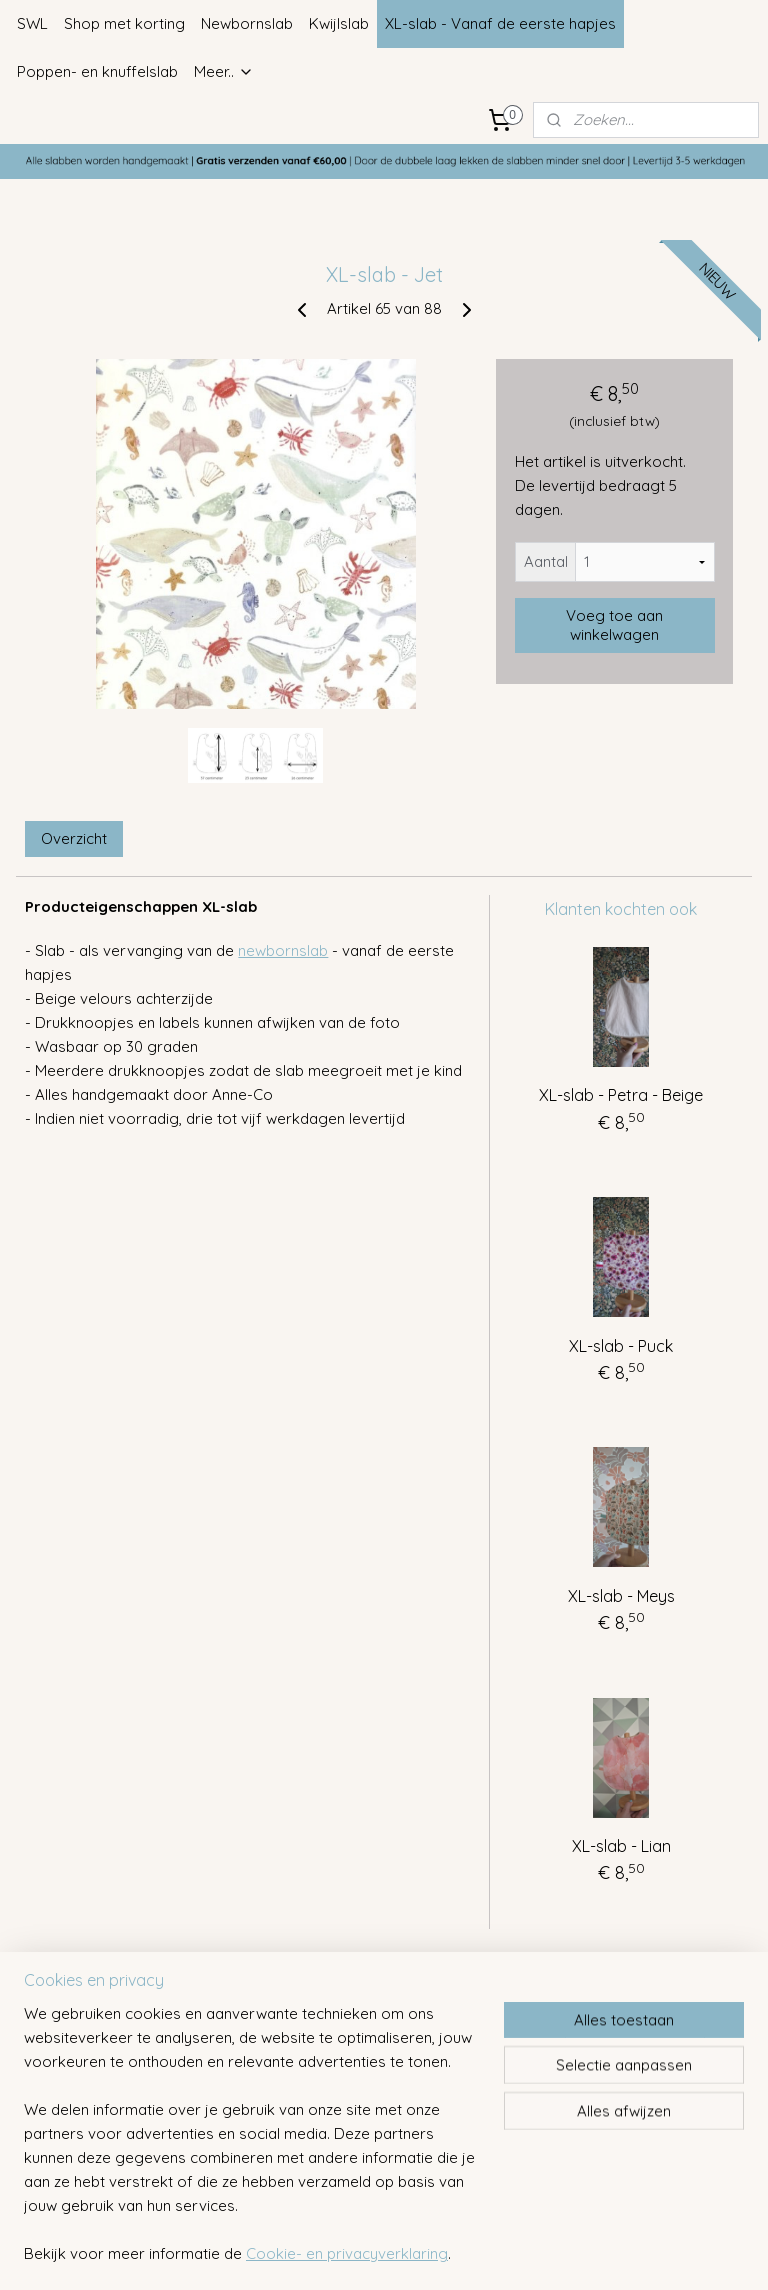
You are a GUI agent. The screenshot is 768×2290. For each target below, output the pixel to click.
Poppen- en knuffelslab (97, 71)
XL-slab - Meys (621, 1596)
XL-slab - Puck (621, 1345)
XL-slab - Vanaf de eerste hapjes (500, 23)
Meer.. (224, 71)
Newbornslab (247, 23)
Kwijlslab (339, 23)
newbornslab (283, 950)
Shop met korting (124, 23)
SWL (32, 23)
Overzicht (74, 838)
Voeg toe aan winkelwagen (614, 625)
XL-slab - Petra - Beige (621, 1095)
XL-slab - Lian (621, 1846)
